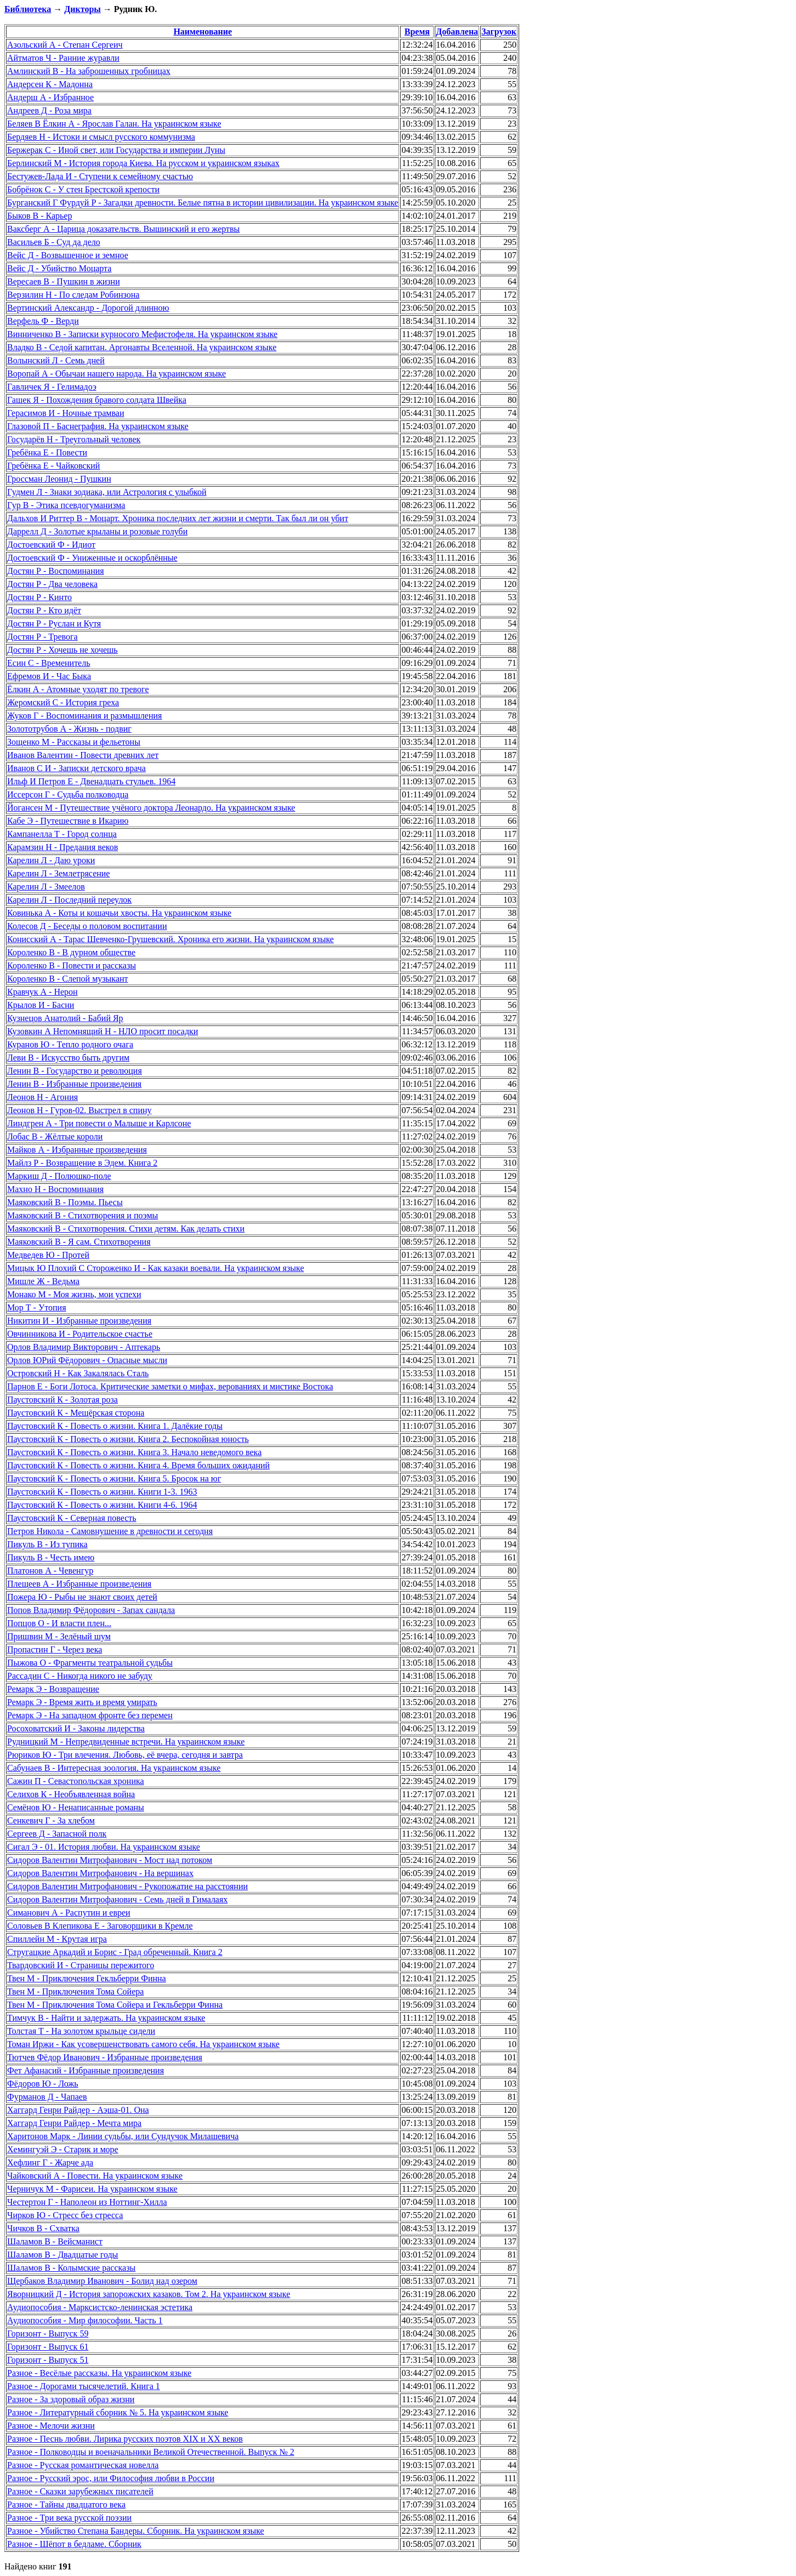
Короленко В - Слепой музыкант (67, 978)
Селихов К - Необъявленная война (71, 1794)
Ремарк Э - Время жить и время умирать (82, 1702)
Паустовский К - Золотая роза (62, 1399)
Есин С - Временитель (48, 663)
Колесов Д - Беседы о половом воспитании (87, 926)
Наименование (202, 31)
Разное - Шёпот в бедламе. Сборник (74, 2544)
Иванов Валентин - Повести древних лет (82, 755)
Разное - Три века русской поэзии (69, 2517)
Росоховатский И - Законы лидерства (76, 1728)
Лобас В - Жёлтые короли (55, 1136)
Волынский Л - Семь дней (56, 360)
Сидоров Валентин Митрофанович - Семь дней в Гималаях (117, 1899)
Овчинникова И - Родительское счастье (79, 1333)
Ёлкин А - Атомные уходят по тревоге (78, 689)
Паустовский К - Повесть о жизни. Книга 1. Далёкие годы (115, 1426)
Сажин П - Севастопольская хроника (75, 1781)
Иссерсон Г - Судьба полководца (67, 794)
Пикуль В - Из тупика (47, 1544)
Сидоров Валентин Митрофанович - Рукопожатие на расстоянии (127, 1886)
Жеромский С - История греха (63, 702)
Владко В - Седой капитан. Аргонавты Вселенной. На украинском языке (141, 347)
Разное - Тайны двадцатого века (66, 2504)
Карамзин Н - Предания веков (62, 847)
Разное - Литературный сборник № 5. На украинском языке (117, 2412)
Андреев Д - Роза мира (49, 110)
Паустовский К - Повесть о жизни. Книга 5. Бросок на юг (114, 1478)
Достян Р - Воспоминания (55, 570)
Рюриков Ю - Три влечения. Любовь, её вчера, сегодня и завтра (125, 1754)
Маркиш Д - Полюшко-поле (59, 1176)
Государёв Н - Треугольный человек (73, 439)
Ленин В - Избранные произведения (74, 1083)
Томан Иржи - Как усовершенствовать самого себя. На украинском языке (143, 2044)
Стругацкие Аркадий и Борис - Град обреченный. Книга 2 (115, 1952)
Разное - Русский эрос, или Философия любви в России (110, 2478)
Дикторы (82, 9)
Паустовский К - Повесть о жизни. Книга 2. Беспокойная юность (128, 1439)
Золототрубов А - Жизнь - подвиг (69, 728)
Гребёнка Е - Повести (47, 452)
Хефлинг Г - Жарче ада (50, 2162)
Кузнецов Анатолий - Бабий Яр (65, 1018)
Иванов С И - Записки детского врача (76, 768)
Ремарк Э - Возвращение (53, 1689)
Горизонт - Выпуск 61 (47, 2346)
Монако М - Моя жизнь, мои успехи (74, 1294)
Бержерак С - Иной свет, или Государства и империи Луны (116, 150)
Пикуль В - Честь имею (50, 1557)
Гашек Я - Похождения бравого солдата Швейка (96, 399)
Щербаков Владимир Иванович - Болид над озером (102, 2281)
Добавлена (457, 31)
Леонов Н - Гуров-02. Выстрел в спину (79, 1110)
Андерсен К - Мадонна (50, 84)
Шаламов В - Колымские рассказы (71, 2267)
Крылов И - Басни (40, 1005)
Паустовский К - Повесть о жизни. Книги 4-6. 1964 (102, 1504)
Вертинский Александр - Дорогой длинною (88, 307)
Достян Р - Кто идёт (44, 610)
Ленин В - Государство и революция (74, 1070)
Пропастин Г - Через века (54, 1649)
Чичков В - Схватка (43, 2228)
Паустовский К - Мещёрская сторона (75, 1412)
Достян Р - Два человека (52, 584)
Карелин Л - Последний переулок (69, 899)
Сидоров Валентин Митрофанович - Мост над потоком (109, 1860)
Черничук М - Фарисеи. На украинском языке (92, 2188)
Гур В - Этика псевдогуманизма (66, 505)
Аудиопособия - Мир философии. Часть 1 (85, 2320)
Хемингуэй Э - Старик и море (62, 2149)
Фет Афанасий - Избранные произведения (85, 2070)
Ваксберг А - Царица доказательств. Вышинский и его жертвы (123, 228)
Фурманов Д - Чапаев (47, 2096)
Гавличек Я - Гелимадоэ (51, 386)
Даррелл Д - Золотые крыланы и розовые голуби (97, 531)
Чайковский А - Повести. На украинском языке (95, 2175)
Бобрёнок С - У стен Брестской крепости (83, 189)
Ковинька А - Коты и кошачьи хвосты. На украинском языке (119, 912)
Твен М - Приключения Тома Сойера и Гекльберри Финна (115, 2004)
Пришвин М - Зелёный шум (59, 1636)
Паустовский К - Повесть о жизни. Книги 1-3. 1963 (102, 1491)
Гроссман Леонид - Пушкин (59, 478)
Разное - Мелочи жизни (51, 2425)
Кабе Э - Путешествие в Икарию (68, 820)
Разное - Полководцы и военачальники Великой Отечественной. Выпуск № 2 (150, 2452)
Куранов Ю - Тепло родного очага (70, 1044)
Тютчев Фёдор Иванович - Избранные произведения (104, 2057)
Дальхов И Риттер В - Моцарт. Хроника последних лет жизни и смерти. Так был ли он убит (177, 518)
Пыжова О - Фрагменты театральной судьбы (90, 1662)
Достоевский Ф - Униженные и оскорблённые (92, 557)
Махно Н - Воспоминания (55, 1189)
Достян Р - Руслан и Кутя (54, 623)
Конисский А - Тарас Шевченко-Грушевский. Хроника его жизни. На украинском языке (170, 939)
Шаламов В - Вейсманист (55, 2241)
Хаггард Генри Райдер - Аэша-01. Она (78, 2110)
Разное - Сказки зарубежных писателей (80, 2491)
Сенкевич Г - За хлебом (51, 1820)
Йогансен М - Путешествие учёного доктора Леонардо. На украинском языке (151, 807)
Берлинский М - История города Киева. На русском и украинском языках (143, 163)
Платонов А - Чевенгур (50, 1570)
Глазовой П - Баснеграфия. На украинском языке (98, 426)
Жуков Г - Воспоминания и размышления (84, 715)
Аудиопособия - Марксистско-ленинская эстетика (99, 2307)
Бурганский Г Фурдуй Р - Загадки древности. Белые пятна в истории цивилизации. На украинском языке (202, 202)
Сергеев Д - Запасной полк (56, 1833)
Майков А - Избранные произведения (77, 1149)
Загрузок (498, 31)
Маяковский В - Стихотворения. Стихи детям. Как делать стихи (126, 1228)
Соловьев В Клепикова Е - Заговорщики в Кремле (100, 1925)
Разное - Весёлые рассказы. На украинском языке (99, 2373)
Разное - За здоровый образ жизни (70, 2399)
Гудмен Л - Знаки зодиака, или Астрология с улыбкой (107, 492)
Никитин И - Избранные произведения (79, 1320)
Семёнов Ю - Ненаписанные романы (75, 1807)
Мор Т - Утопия (36, 1307)
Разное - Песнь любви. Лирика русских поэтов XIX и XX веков (125, 2438)
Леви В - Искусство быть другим (68, 1057)
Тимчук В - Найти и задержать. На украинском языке (106, 2017)
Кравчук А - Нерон (42, 991)
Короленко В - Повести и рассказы (71, 965)
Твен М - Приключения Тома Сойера (75, 1991)
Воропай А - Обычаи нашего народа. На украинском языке (116, 373)
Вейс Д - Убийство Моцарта (59, 268)
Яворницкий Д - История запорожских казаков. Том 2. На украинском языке (148, 2294)
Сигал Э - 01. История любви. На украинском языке (103, 1846)
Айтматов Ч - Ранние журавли (63, 57)
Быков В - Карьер (39, 215)
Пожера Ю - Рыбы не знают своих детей (82, 1597)
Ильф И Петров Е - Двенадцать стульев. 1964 (91, 781)
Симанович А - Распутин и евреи (68, 1912)
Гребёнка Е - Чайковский (53, 465)
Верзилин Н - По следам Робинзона (73, 294)
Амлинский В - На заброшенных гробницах (88, 71)
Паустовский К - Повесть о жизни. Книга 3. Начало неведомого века (134, 1452)
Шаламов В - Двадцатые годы (62, 2254)
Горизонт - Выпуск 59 (47, 2333)
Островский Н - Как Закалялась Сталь (78, 1373)
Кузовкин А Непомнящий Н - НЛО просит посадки (102, 1031)
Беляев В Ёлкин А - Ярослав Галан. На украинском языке (114, 123)
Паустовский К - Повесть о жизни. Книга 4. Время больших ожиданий (138, 1465)
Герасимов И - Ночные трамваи (65, 413)
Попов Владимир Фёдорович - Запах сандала (91, 1610)
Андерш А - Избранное (50, 97)
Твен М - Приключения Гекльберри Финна (86, 1978)
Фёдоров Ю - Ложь (42, 2083)
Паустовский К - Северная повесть (72, 1518)
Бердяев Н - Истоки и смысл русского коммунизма (101, 136)
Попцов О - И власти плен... (59, 1623)
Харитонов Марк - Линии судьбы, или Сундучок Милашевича (122, 2136)
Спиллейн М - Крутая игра (57, 1939)
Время (417, 31)
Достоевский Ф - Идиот (51, 544)
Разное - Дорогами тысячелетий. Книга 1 (83, 2386)
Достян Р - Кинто (39, 597)
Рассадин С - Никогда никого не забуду (79, 1675)
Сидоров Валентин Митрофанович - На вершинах (100, 1873)
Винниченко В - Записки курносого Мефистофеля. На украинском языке (142, 334)
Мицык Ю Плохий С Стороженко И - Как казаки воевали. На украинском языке (155, 1268)
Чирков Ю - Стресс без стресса (65, 2215)
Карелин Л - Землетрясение (58, 873)
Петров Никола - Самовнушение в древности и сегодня (110, 1531)
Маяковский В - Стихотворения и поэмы (82, 1215)
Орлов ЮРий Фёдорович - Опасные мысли (87, 1360)
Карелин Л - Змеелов (46, 886)
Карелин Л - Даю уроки (51, 860)
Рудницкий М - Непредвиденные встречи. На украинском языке (126, 1741)
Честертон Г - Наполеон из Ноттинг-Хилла (87, 2202)
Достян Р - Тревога (42, 636)
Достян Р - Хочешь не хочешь (62, 649)
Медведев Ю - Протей (48, 1254)
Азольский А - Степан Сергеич (65, 44)
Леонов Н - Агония (42, 1097)
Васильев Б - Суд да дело (53, 242)
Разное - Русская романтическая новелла (82, 2465)
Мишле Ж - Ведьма (43, 1281)
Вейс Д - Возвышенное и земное (67, 255)
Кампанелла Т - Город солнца (62, 834)
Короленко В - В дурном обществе (71, 952)
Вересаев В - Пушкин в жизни (63, 281)
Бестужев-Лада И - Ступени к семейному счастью (100, 176)
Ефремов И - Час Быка (49, 676)
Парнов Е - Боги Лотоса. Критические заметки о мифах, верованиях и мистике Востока (170, 1386)
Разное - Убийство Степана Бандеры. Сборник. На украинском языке (135, 2530)
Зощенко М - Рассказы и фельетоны (73, 741)
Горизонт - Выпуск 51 (47, 2359)
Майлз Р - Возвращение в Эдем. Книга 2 (82, 1162)
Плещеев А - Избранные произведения (79, 1583)
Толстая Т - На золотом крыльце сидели (81, 2031)
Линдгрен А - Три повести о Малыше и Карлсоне (99, 1123)
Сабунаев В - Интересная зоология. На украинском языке (113, 1768)
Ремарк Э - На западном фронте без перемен (90, 1715)
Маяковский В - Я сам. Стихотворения (79, 1241)
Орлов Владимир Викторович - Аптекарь (83, 1347)
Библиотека (27, 9)
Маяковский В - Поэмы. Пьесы (65, 1202)
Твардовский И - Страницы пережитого (80, 1965)
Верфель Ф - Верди (43, 321)
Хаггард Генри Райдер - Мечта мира (74, 2123)
